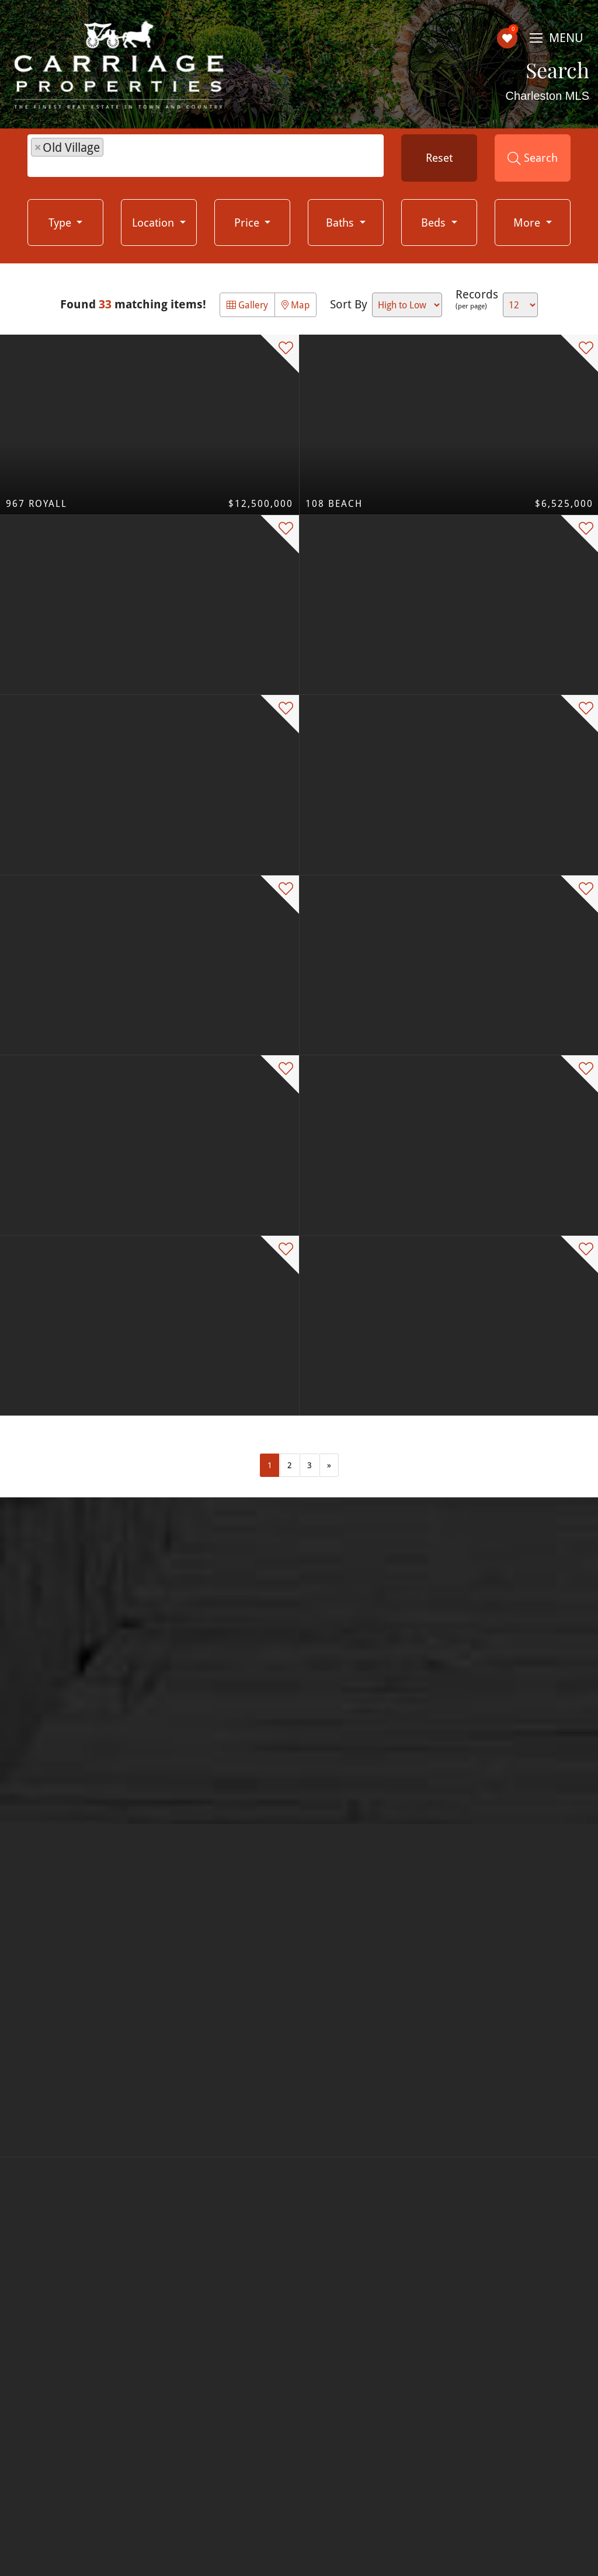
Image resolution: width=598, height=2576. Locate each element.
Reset (439, 157)
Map (295, 304)
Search (532, 157)
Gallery (247, 304)
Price (248, 222)
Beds (434, 222)
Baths (341, 222)
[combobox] (205, 155)
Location (154, 222)
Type (61, 222)
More (528, 222)
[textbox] (112, 157)
